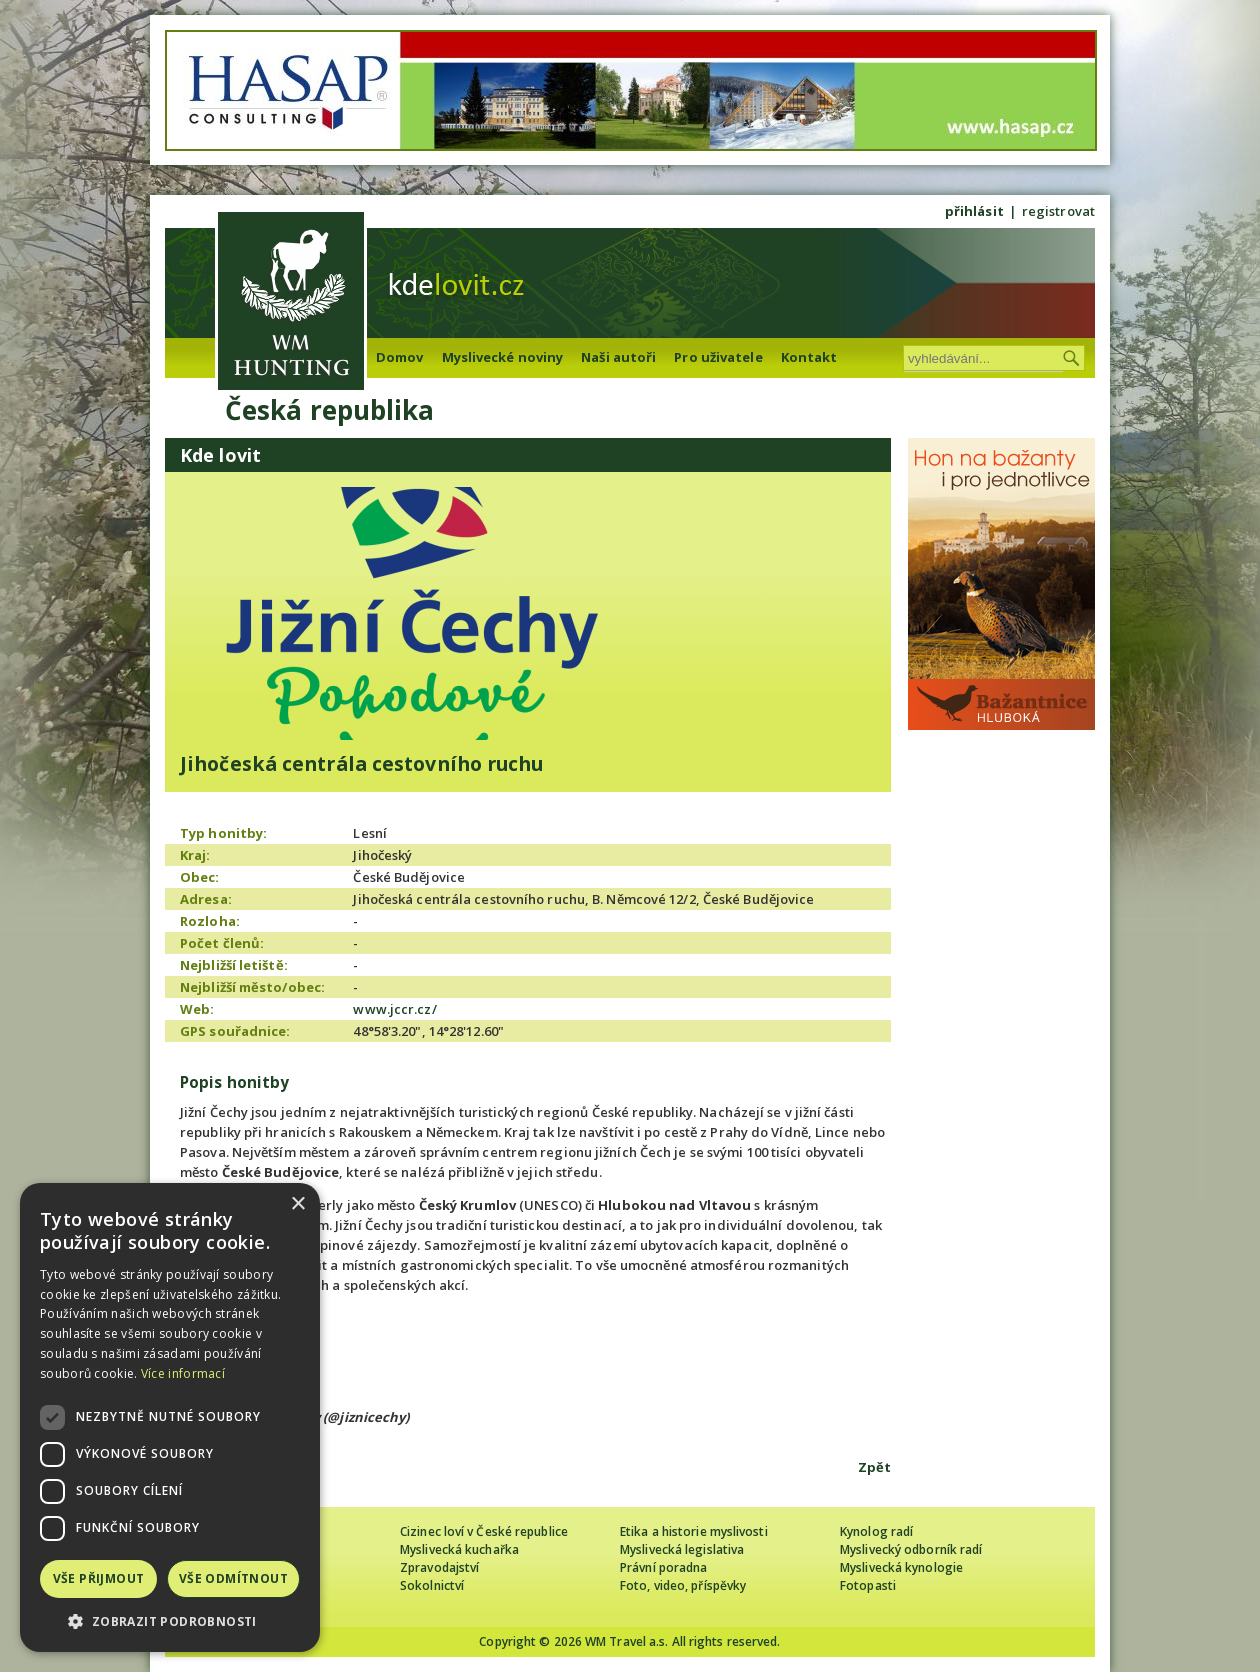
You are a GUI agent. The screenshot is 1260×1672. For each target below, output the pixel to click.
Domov (400, 357)
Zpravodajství (439, 1567)
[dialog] (170, 1417)
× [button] (297, 1204)
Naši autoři (618, 357)
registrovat (1058, 211)
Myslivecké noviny (503, 357)
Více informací (183, 1373)
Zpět (874, 1467)
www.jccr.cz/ (394, 1009)
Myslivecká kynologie (901, 1567)
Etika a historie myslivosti (694, 1531)
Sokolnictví (432, 1585)
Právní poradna (663, 1567)
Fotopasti (868, 1585)
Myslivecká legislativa (682, 1549)
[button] (170, 1621)
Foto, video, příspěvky (683, 1585)
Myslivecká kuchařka (459, 1549)
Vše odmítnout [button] (233, 1578)
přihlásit (974, 211)
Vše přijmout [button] (99, 1578)
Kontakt (809, 357)
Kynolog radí (876, 1531)
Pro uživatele (718, 357)
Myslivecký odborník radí (911, 1549)
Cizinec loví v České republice (484, 1531)
